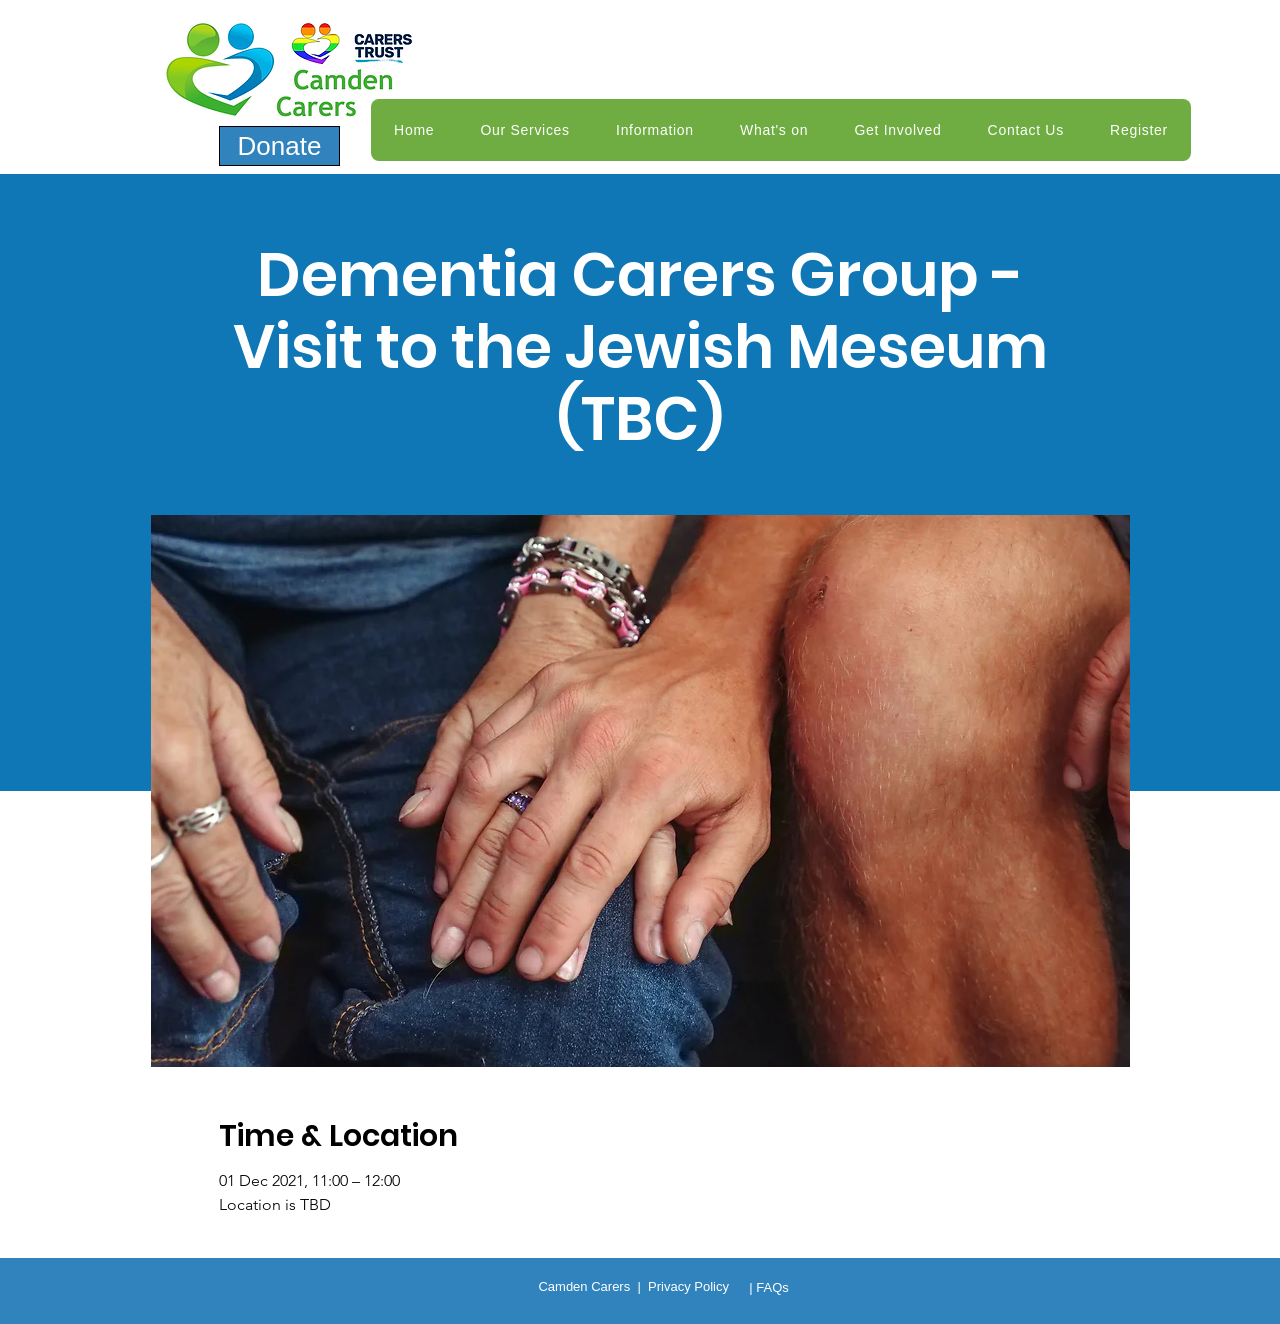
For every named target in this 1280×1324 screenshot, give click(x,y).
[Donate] (279, 146)
